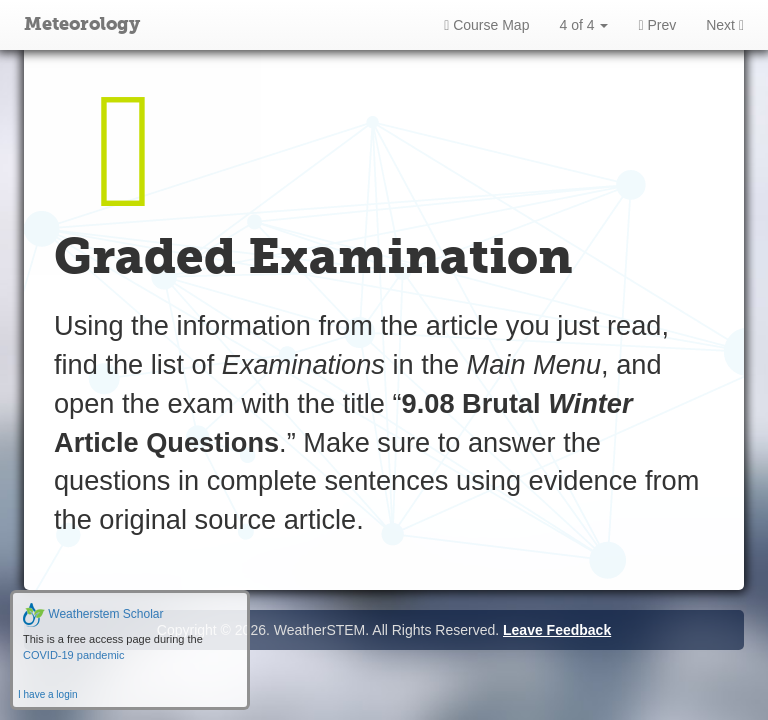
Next (725, 25)
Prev (657, 25)
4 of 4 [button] (583, 25)
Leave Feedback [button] (557, 630)
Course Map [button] (486, 25)
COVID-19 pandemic (74, 655)
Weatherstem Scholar (93, 614)
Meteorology (82, 25)
